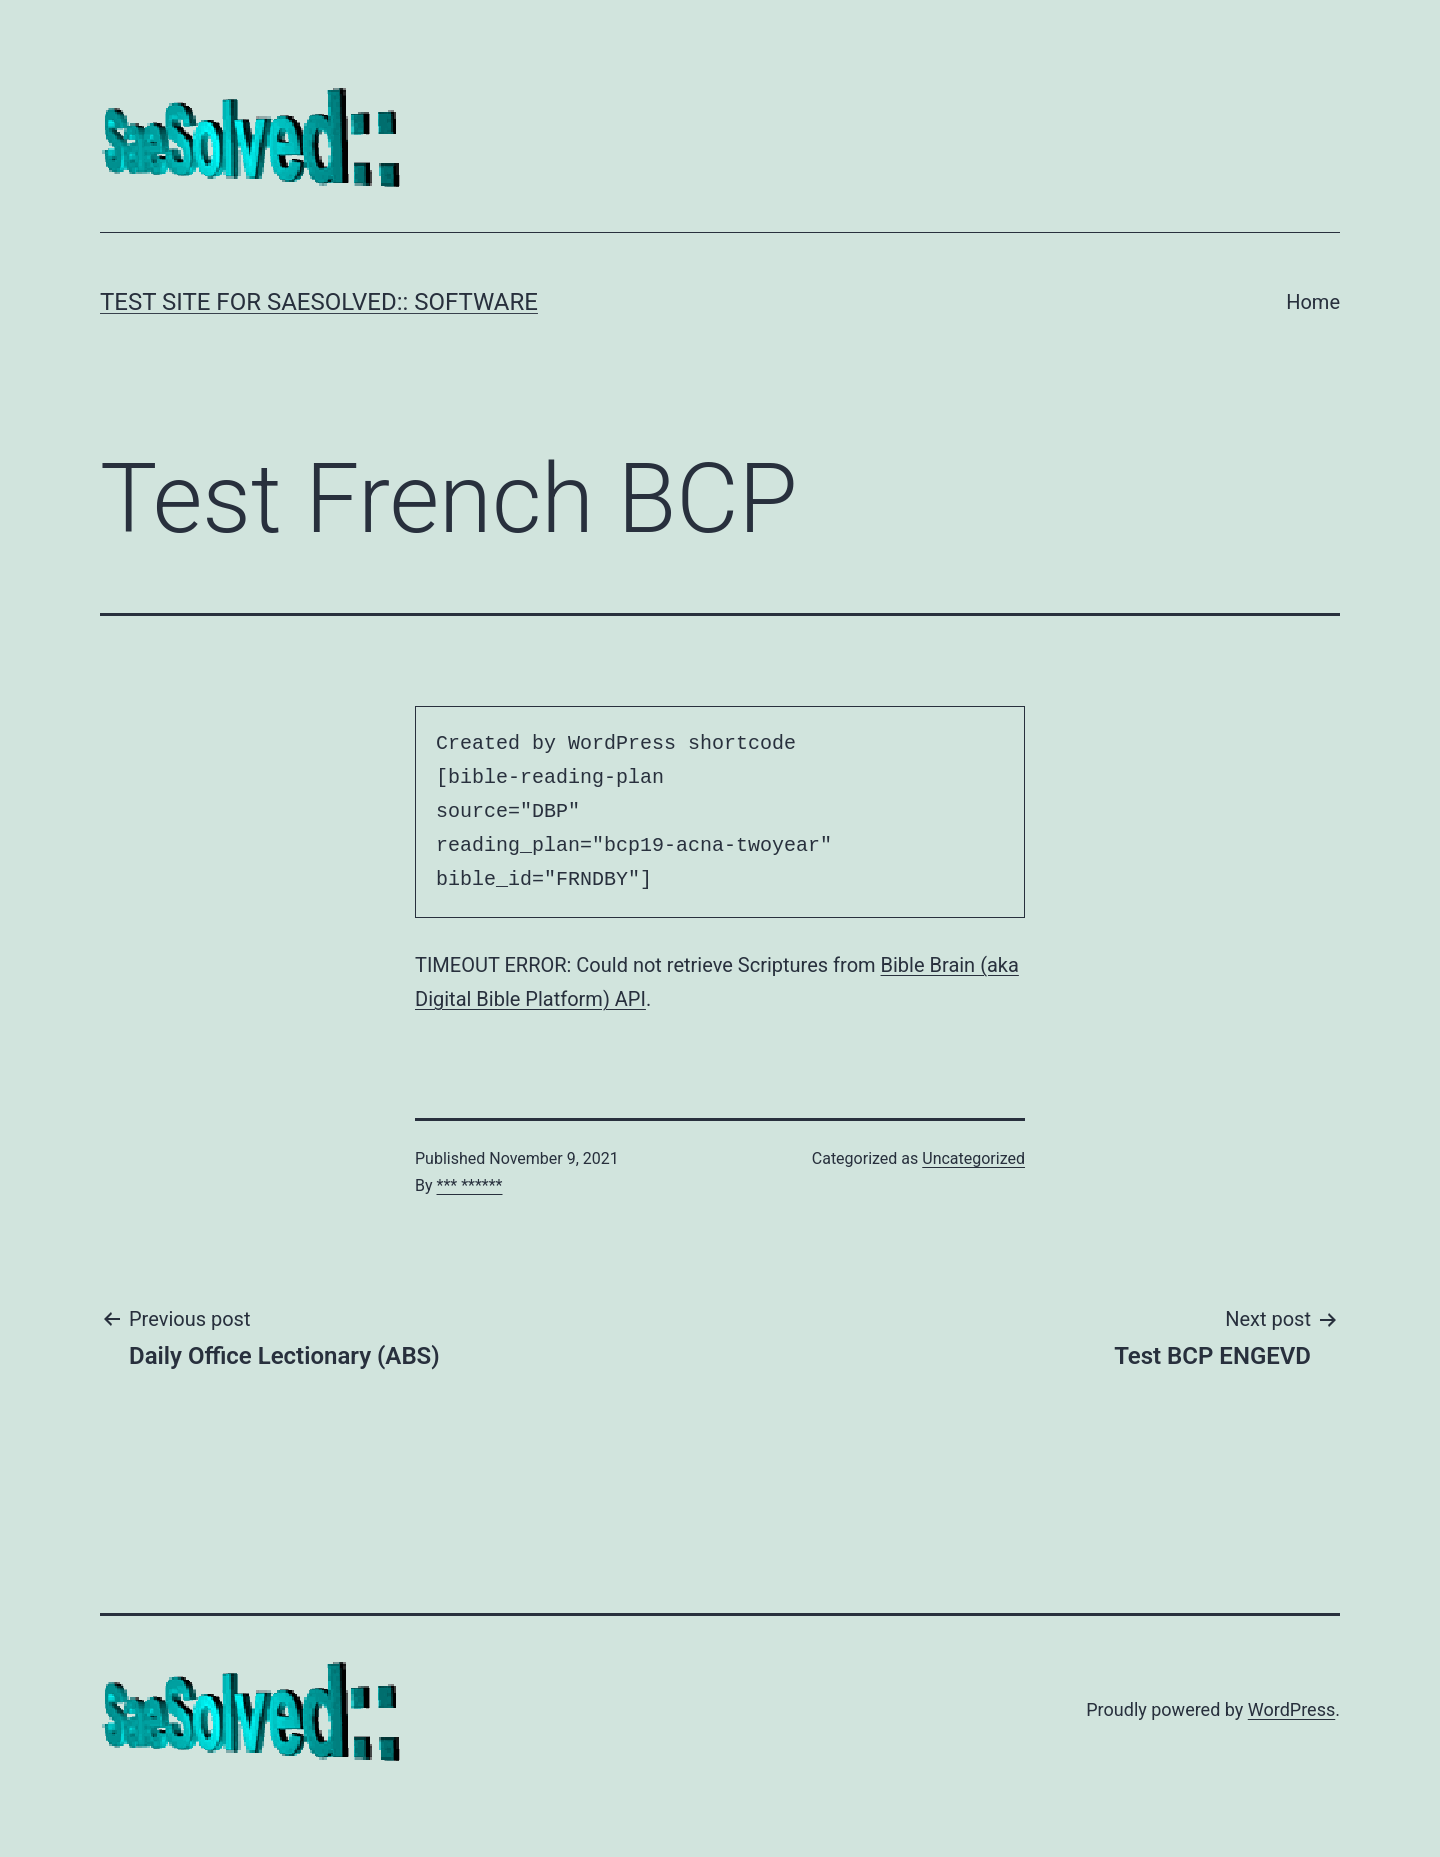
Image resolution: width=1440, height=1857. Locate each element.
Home (1313, 302)
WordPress (1291, 1709)
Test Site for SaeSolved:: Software (319, 302)
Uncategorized (973, 1158)
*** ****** (470, 1185)
